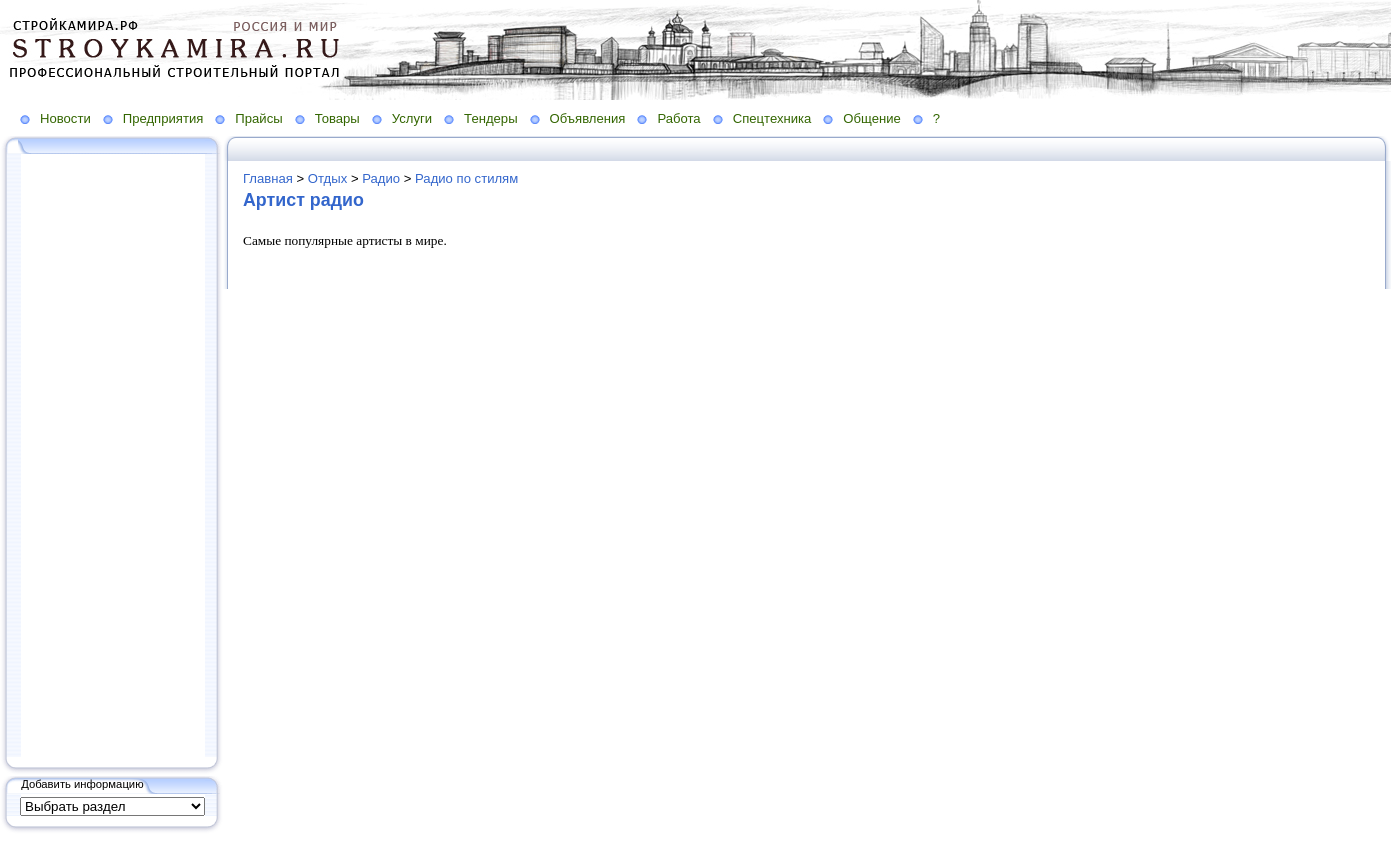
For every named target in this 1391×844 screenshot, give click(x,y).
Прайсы (258, 118)
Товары (337, 118)
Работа (678, 118)
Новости (65, 118)
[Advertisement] (113, 457)
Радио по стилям (466, 178)
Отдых (327, 178)
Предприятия (163, 118)
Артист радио (303, 200)
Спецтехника (772, 118)
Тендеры (490, 118)
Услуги (412, 118)
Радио (381, 178)
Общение (872, 118)
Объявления (588, 118)
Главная (268, 178)
